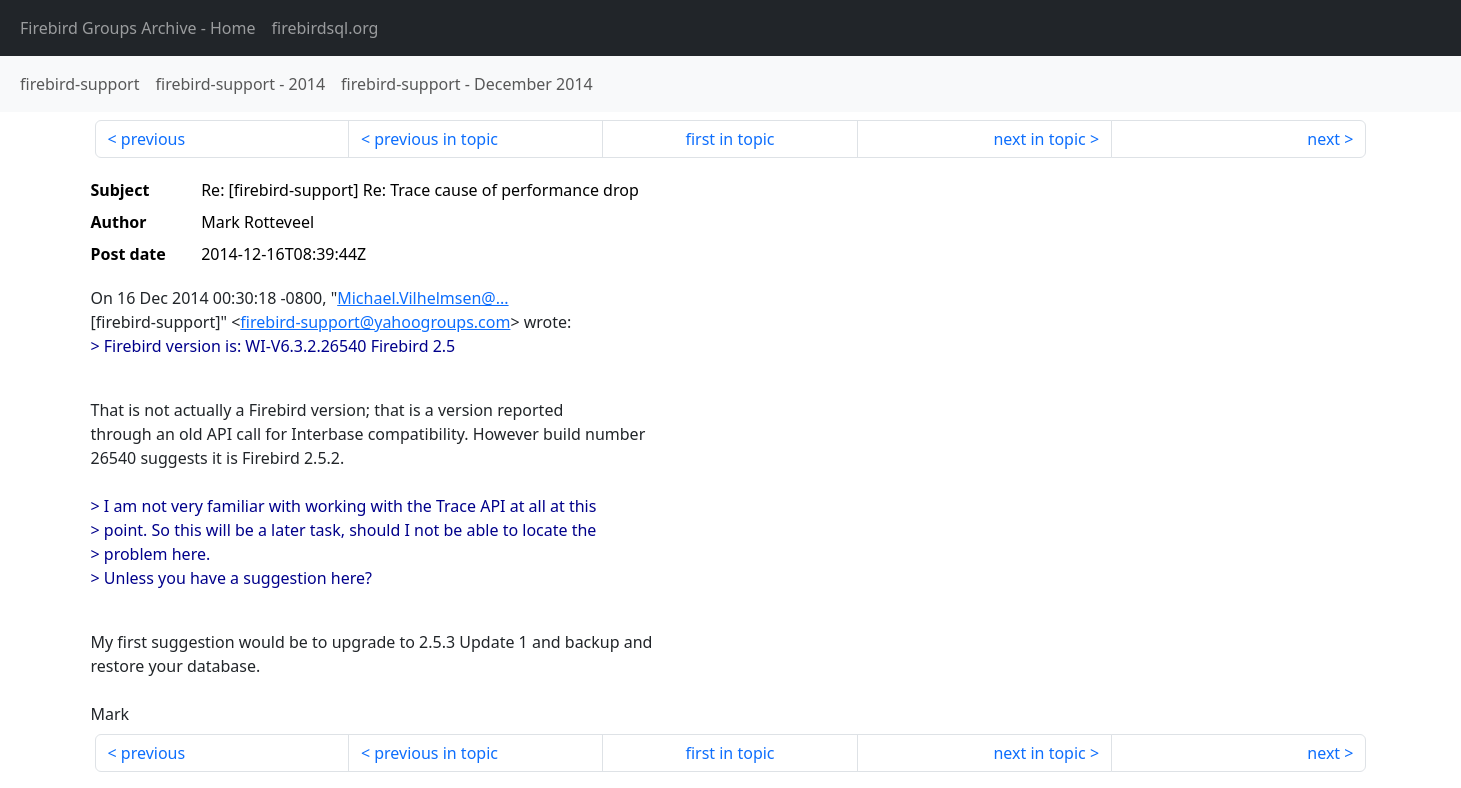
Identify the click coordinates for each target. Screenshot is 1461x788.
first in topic (729, 139)
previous (153, 139)
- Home (138, 28)
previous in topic (436, 139)
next (1323, 139)
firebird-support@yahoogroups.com (375, 322)
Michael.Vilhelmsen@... (422, 298)
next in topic (1039, 139)
